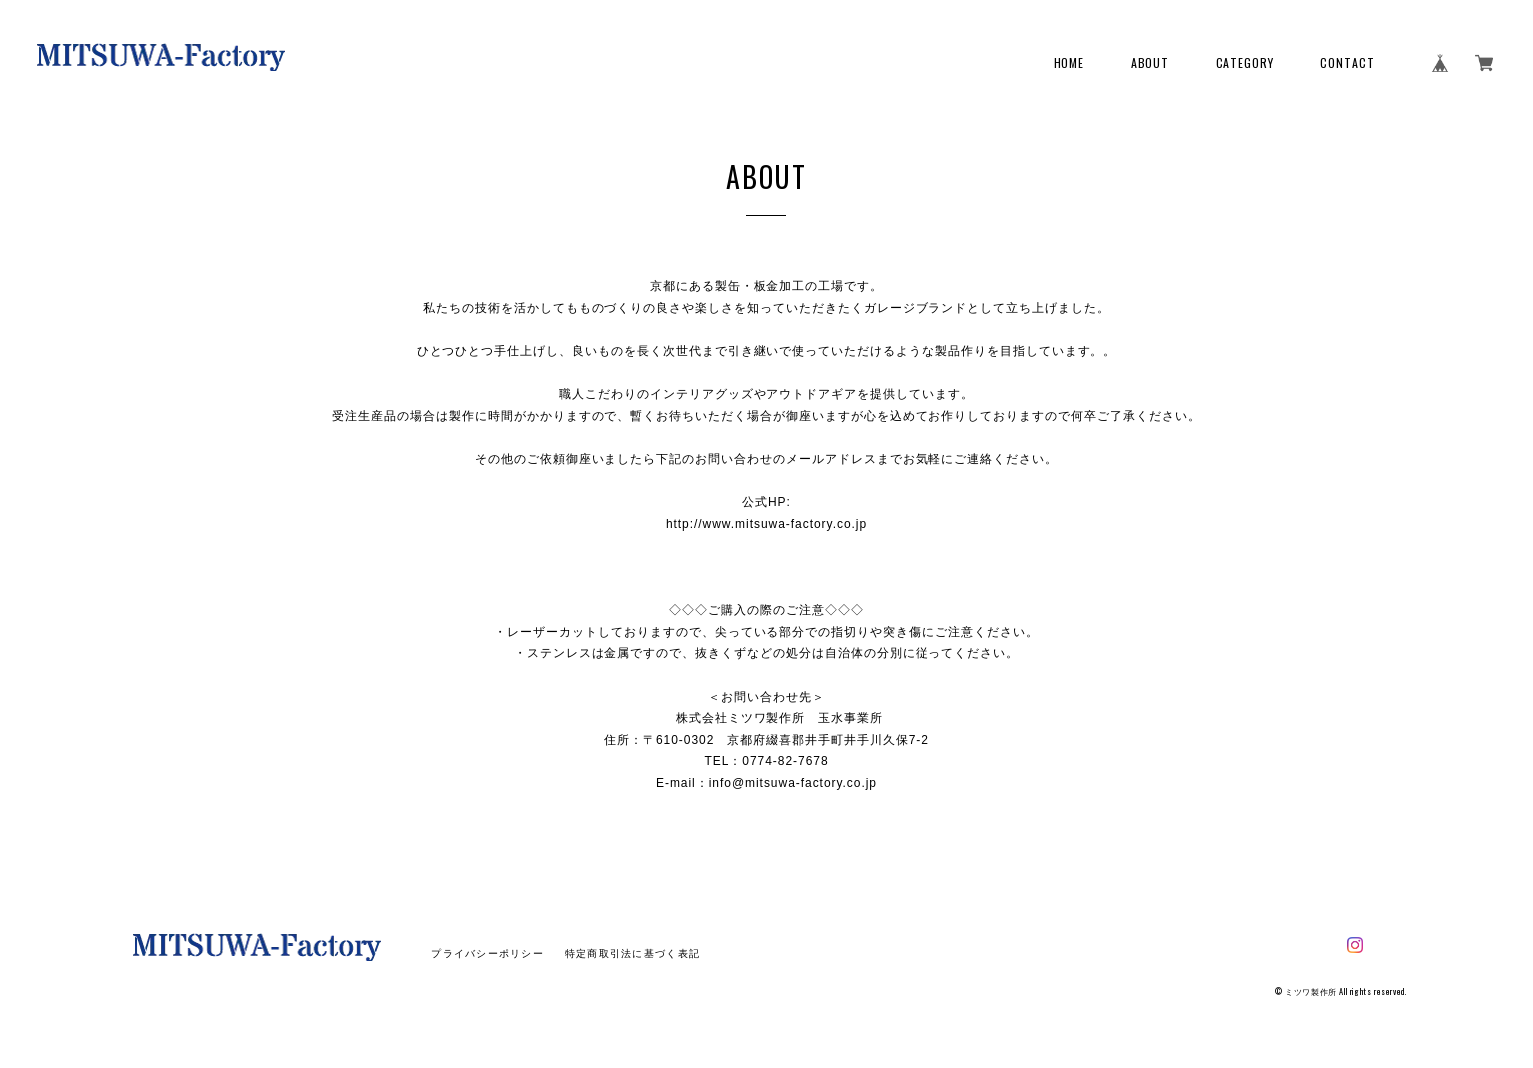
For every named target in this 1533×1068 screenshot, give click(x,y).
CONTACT (1347, 63)
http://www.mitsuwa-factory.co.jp (766, 524)
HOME (1069, 63)
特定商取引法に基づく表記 (632, 953)
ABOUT (1150, 63)
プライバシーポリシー (487, 953)
